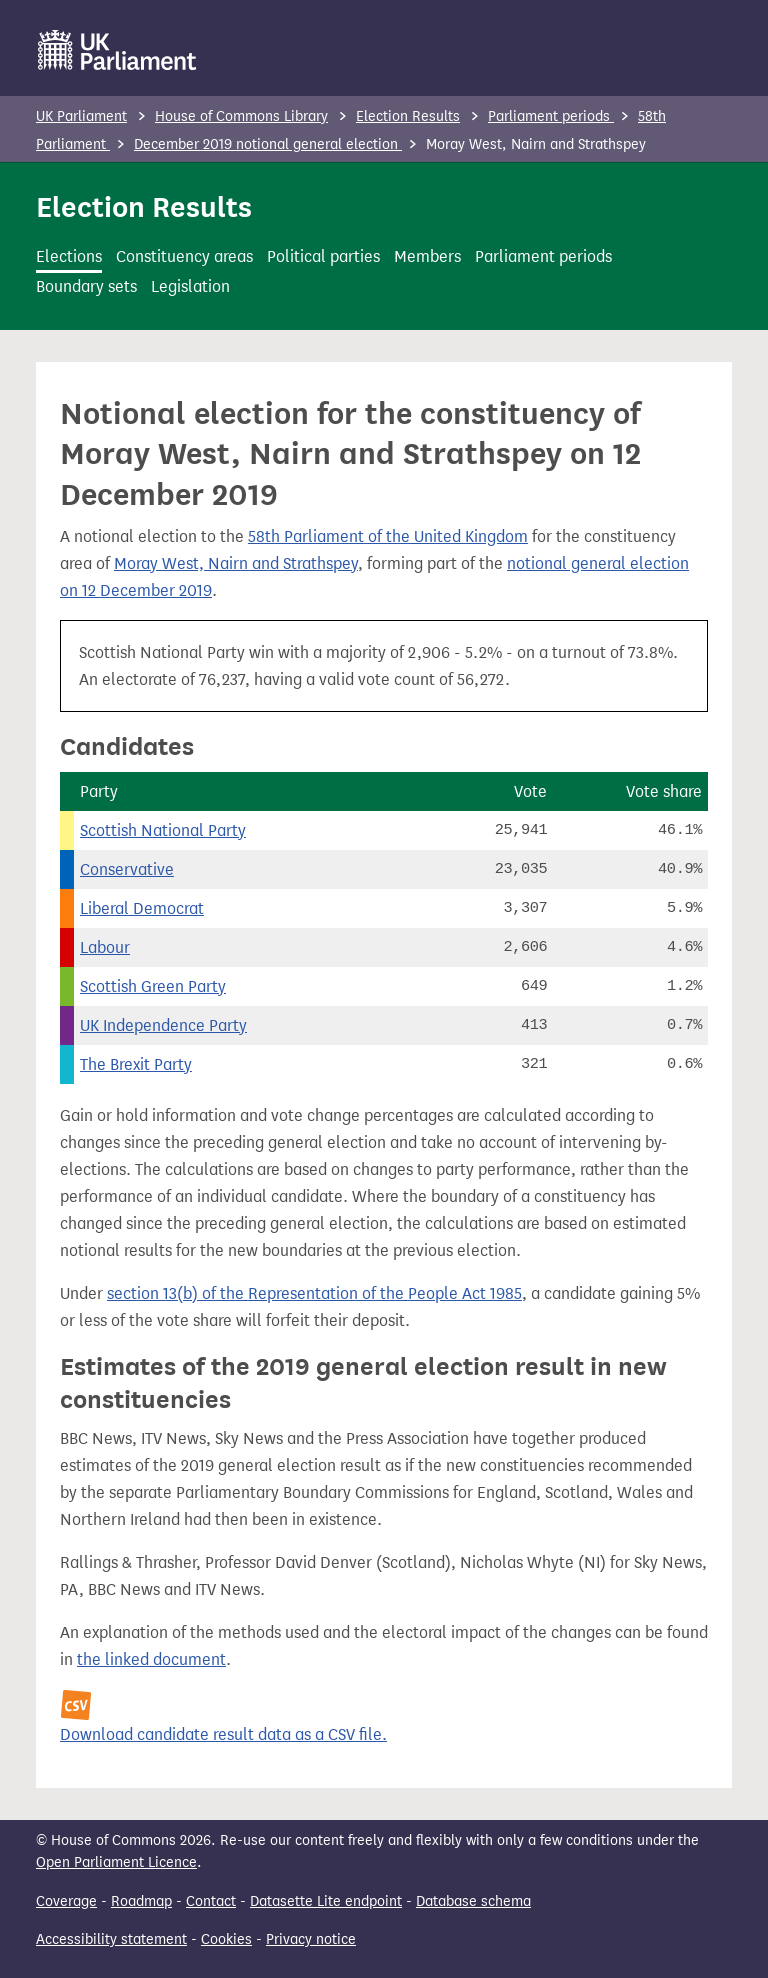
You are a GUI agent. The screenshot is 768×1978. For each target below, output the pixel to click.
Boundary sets (86, 286)
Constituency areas (184, 256)
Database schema (473, 1901)
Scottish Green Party (153, 986)
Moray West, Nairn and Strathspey (236, 563)
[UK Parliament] (117, 50)
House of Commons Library (241, 116)
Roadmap (141, 1901)
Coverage (66, 1901)
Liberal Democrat (142, 908)
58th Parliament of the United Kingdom (388, 536)
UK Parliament (81, 116)
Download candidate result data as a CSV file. (223, 1734)
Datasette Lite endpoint (326, 1901)
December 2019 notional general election (268, 144)
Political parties (323, 256)
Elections (69, 256)
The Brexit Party (136, 1064)
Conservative (127, 869)
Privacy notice (311, 1939)
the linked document (151, 1659)
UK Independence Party (163, 1025)
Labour (105, 947)
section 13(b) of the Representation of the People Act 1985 (314, 1293)
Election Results (408, 116)
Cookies (226, 1939)
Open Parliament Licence (116, 1862)
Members (427, 256)
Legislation (190, 286)
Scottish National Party (163, 830)
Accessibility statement (111, 1939)
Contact (211, 1901)
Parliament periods (551, 116)
